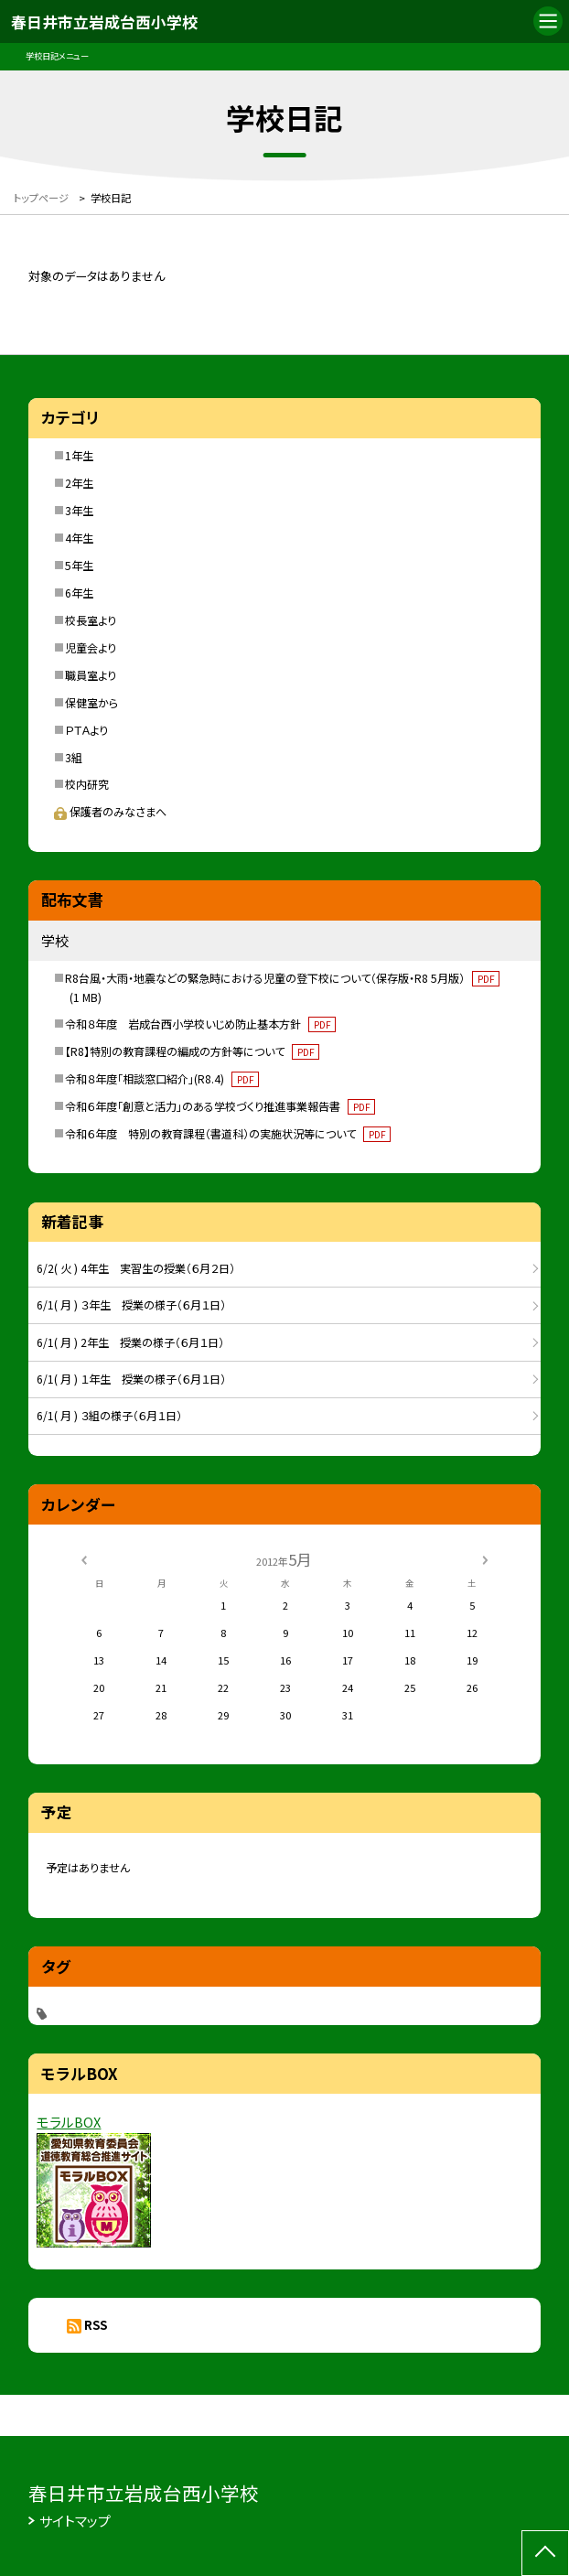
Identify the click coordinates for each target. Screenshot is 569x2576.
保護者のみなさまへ (110, 811)
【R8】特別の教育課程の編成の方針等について (192, 1051)
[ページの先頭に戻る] (545, 2553)
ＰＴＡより (86, 730)
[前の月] (83, 1558)
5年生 (79, 565)
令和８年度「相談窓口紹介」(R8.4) (162, 1078)
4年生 (79, 537)
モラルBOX (69, 2121)
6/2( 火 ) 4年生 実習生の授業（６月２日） (136, 1268)
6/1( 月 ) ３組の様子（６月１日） (109, 1415)
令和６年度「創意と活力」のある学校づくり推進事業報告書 (220, 1106)
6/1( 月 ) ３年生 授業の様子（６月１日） (131, 1304)
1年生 (79, 455)
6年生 (79, 592)
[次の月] (485, 1558)
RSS (95, 2324)
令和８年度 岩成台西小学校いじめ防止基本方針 (200, 1023)
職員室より (90, 675)
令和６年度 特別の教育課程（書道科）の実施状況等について (228, 1133)
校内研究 (87, 784)
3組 (73, 757)
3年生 (79, 510)
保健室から (91, 702)
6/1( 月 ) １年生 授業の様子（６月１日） (131, 1378)
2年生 (79, 482)
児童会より (90, 647)
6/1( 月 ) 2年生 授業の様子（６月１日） (130, 1342)
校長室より (90, 620)
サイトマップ (75, 2520)
